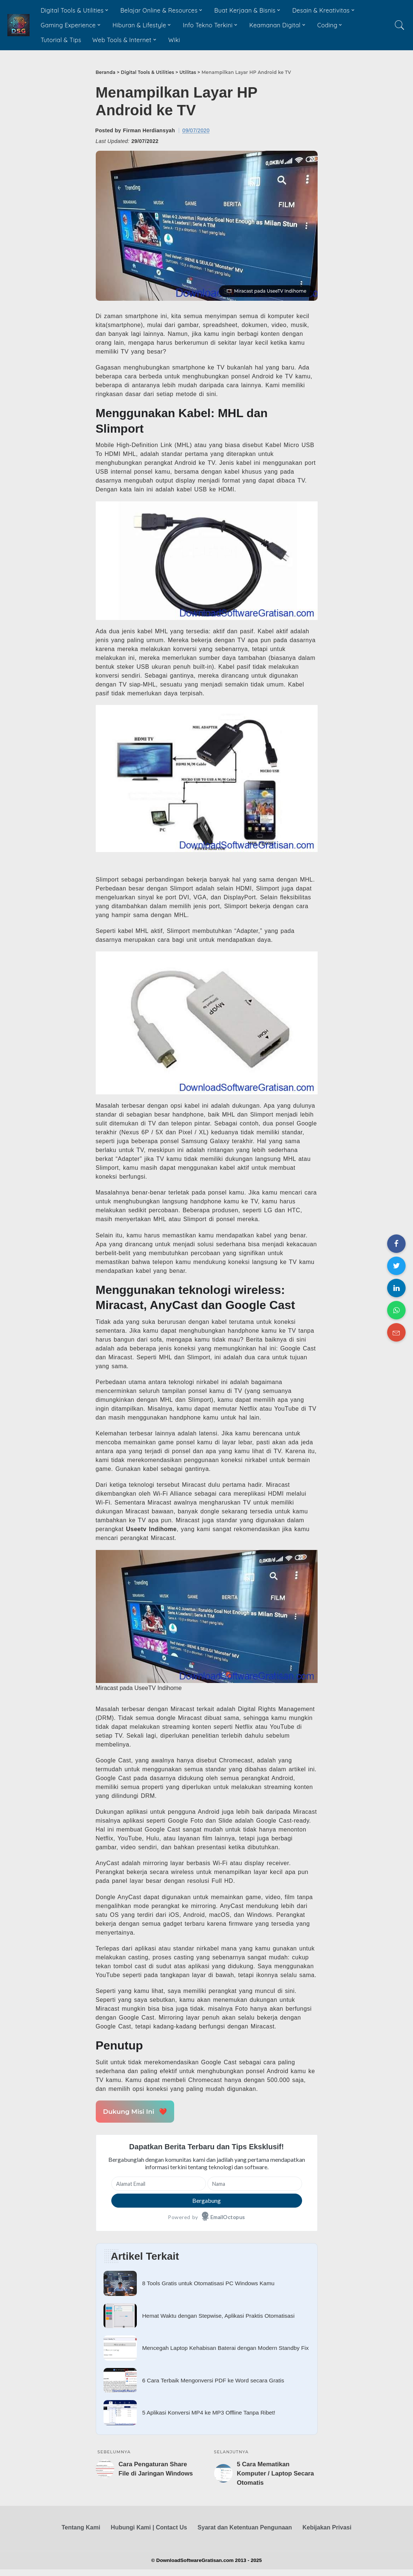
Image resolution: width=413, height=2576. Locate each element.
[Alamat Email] (158, 2184)
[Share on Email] (396, 1332)
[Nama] (254, 2184)
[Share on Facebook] (396, 1243)
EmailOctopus (227, 2217)
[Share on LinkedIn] (396, 1288)
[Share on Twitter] (396, 1266)
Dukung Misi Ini (133, 2111)
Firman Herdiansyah (149, 130)
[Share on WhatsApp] (396, 1310)
